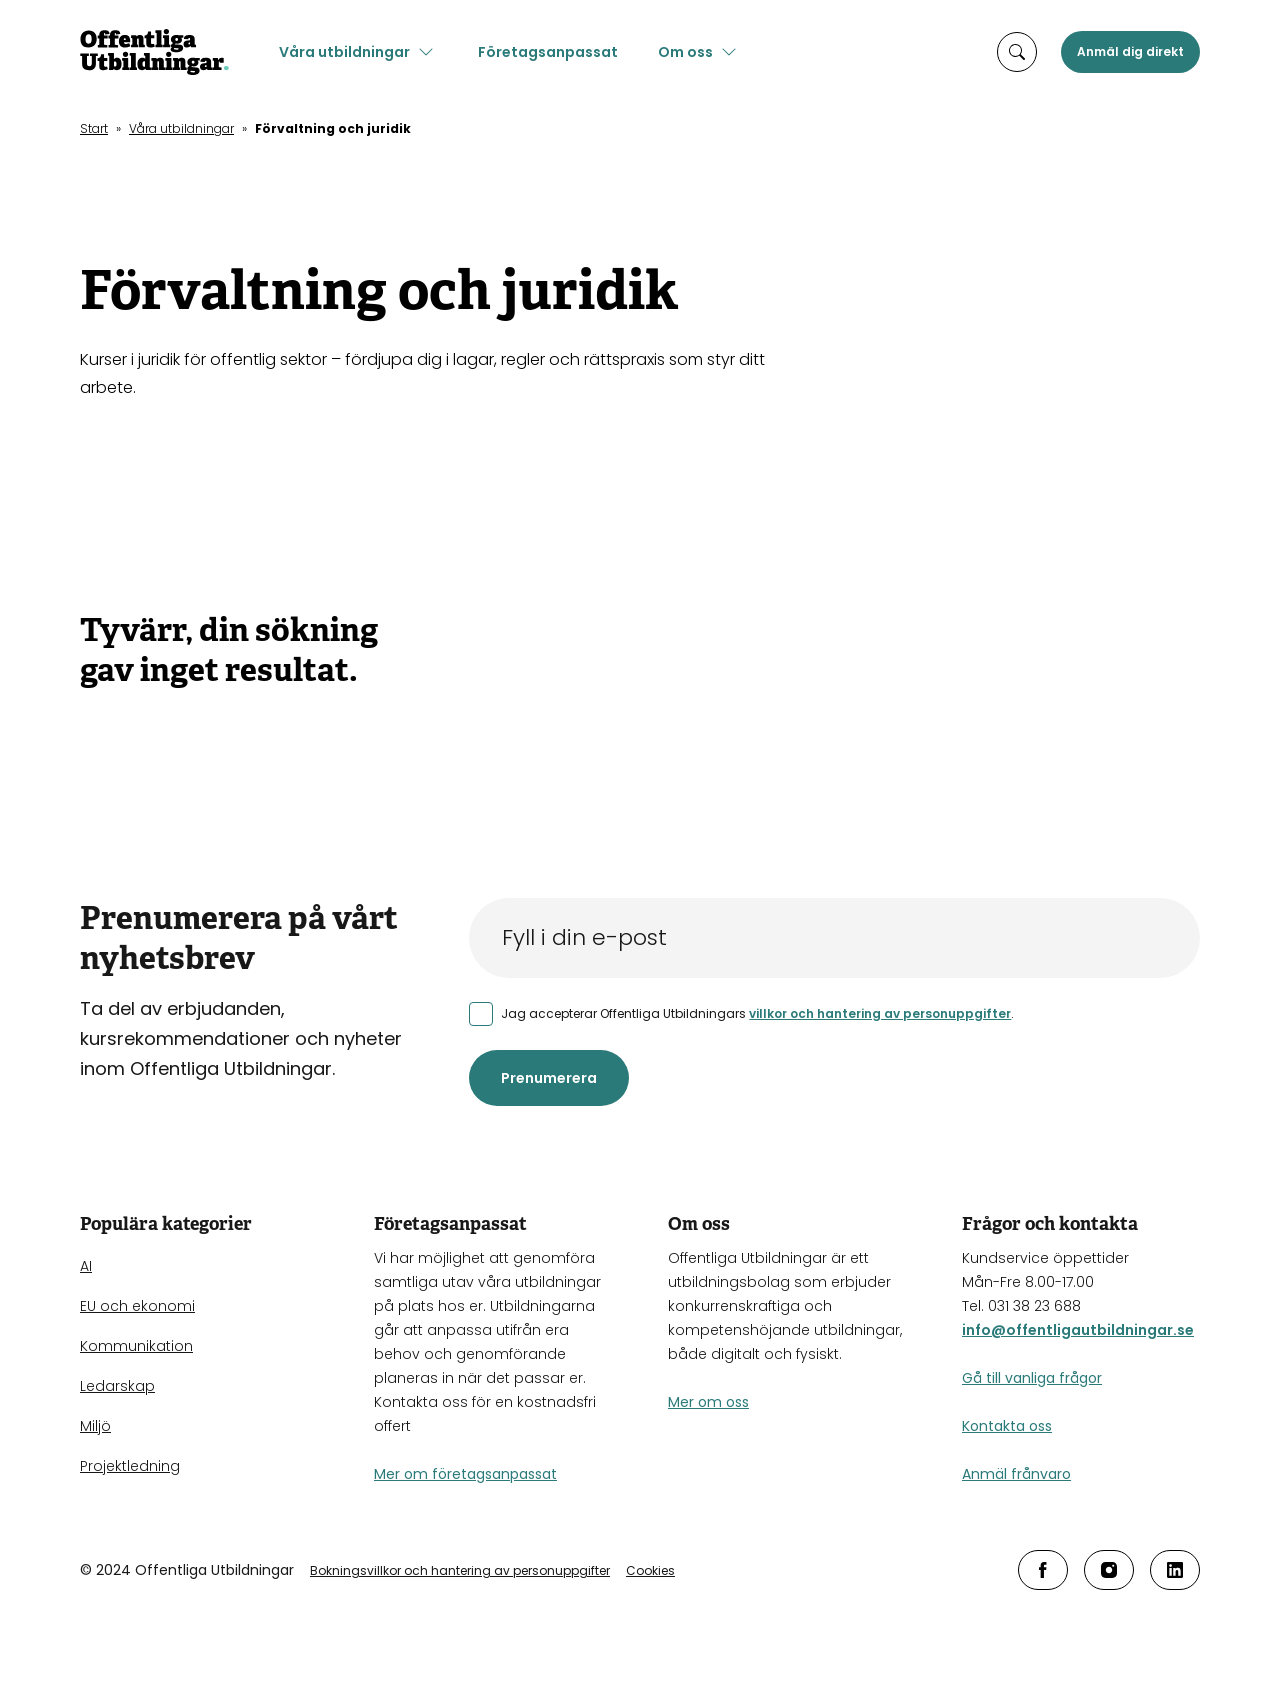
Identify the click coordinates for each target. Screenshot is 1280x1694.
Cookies (650, 1570)
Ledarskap (117, 1386)
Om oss (690, 52)
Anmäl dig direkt (1130, 51)
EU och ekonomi (137, 1306)
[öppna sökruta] (1017, 52)
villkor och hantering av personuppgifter (880, 1013)
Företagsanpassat (553, 52)
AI (86, 1266)
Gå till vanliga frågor (1032, 1378)
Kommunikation (136, 1346)
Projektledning (130, 1466)
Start (94, 128)
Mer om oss (708, 1402)
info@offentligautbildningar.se (1078, 1330)
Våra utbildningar (349, 52)
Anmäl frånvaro (1016, 1474)
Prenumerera (549, 1078)
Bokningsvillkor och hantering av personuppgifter (460, 1570)
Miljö (95, 1426)
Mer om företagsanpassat (465, 1474)
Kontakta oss (1007, 1426)
